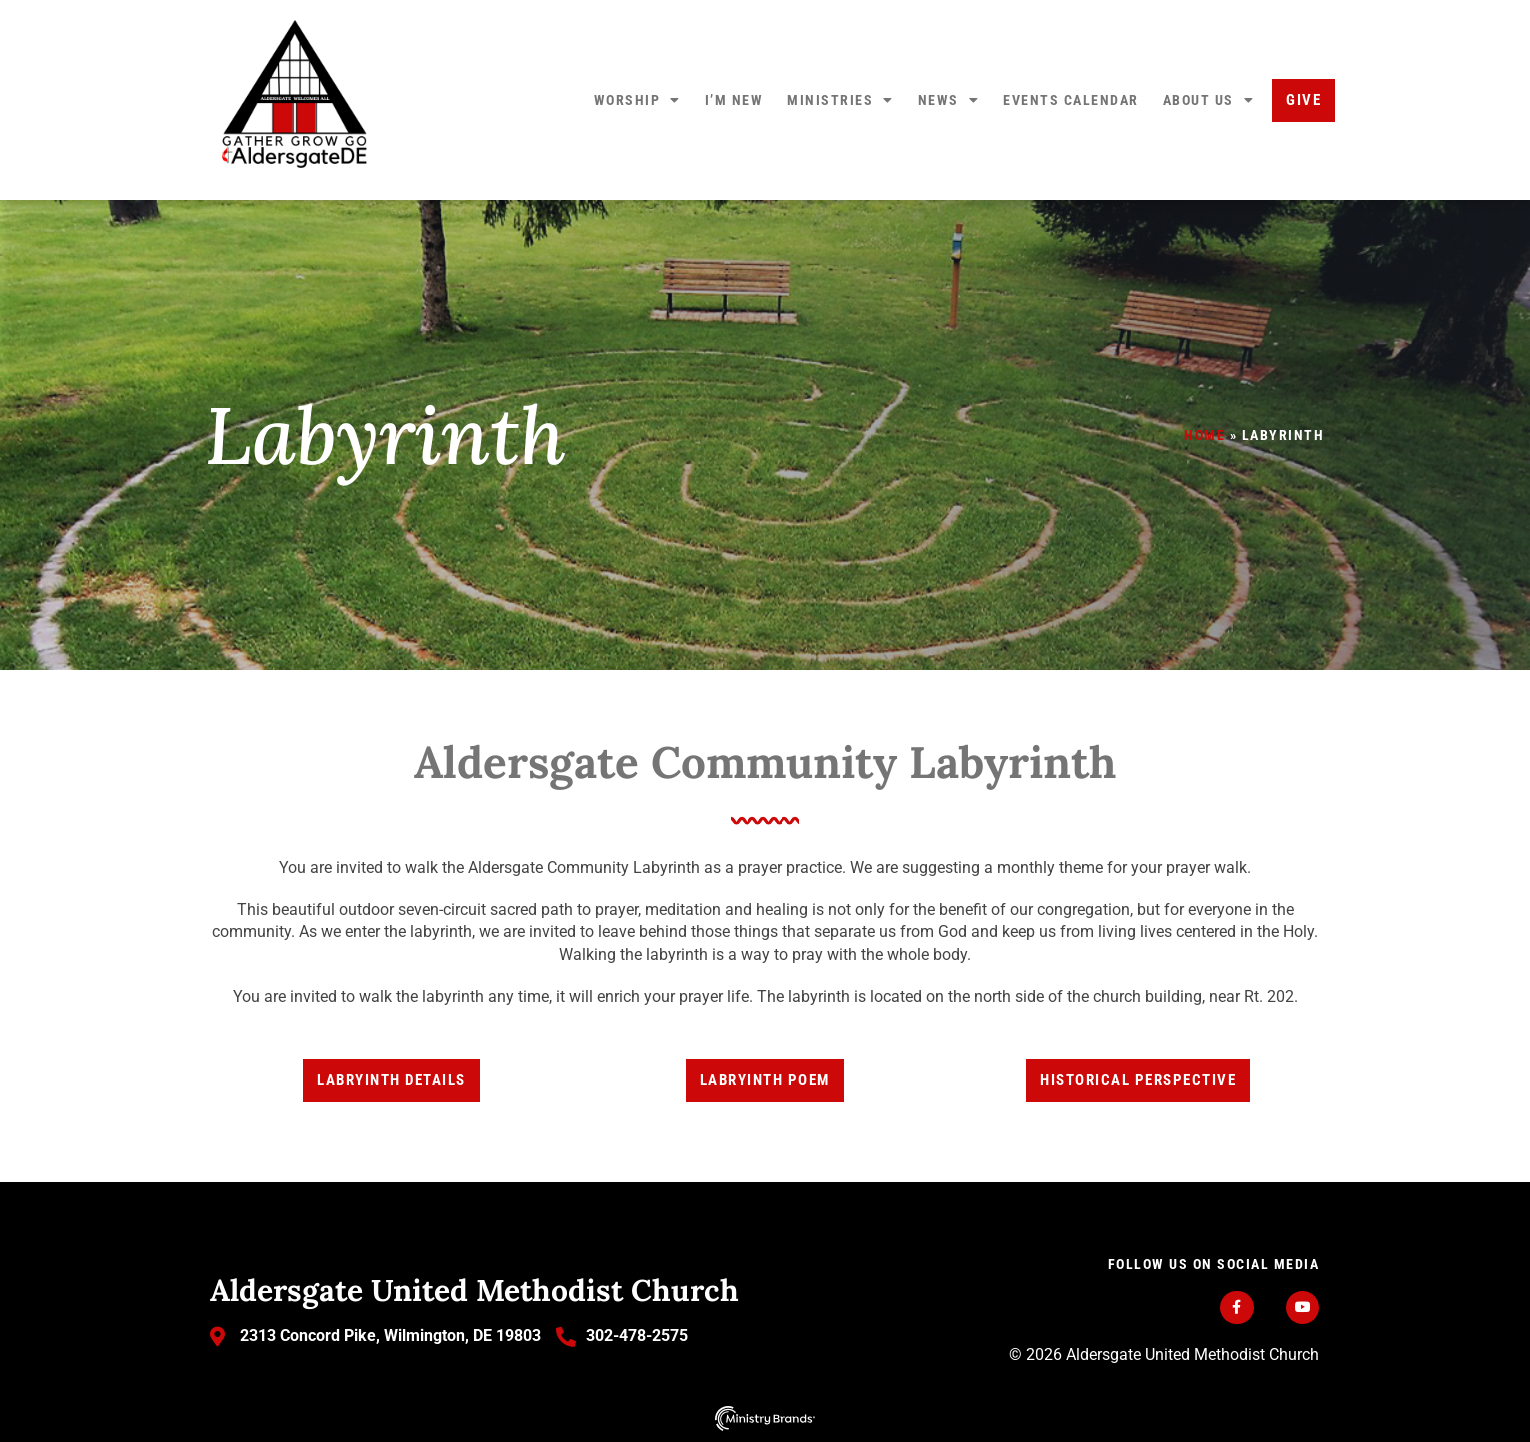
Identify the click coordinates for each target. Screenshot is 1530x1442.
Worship (637, 100)
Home (1204, 435)
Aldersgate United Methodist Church (474, 1290)
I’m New (734, 100)
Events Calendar (1071, 100)
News (949, 100)
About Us (1209, 100)
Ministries (840, 100)
